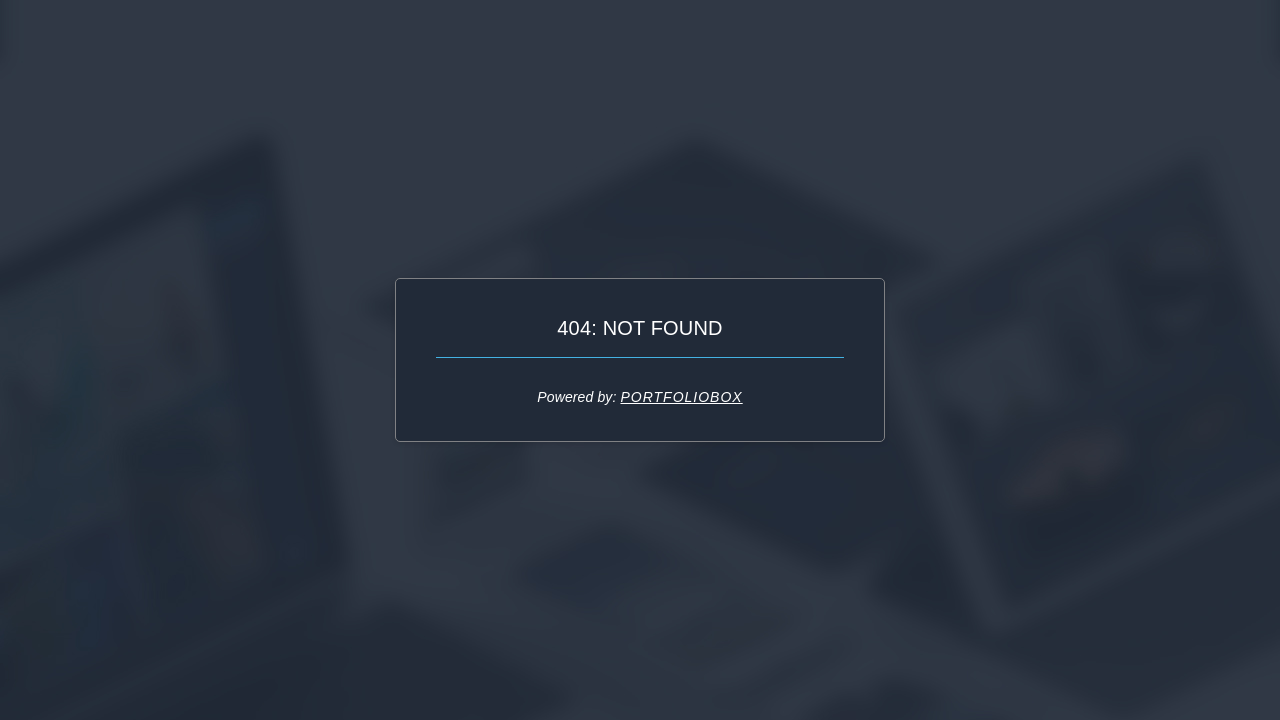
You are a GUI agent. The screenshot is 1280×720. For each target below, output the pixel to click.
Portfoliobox (681, 397)
